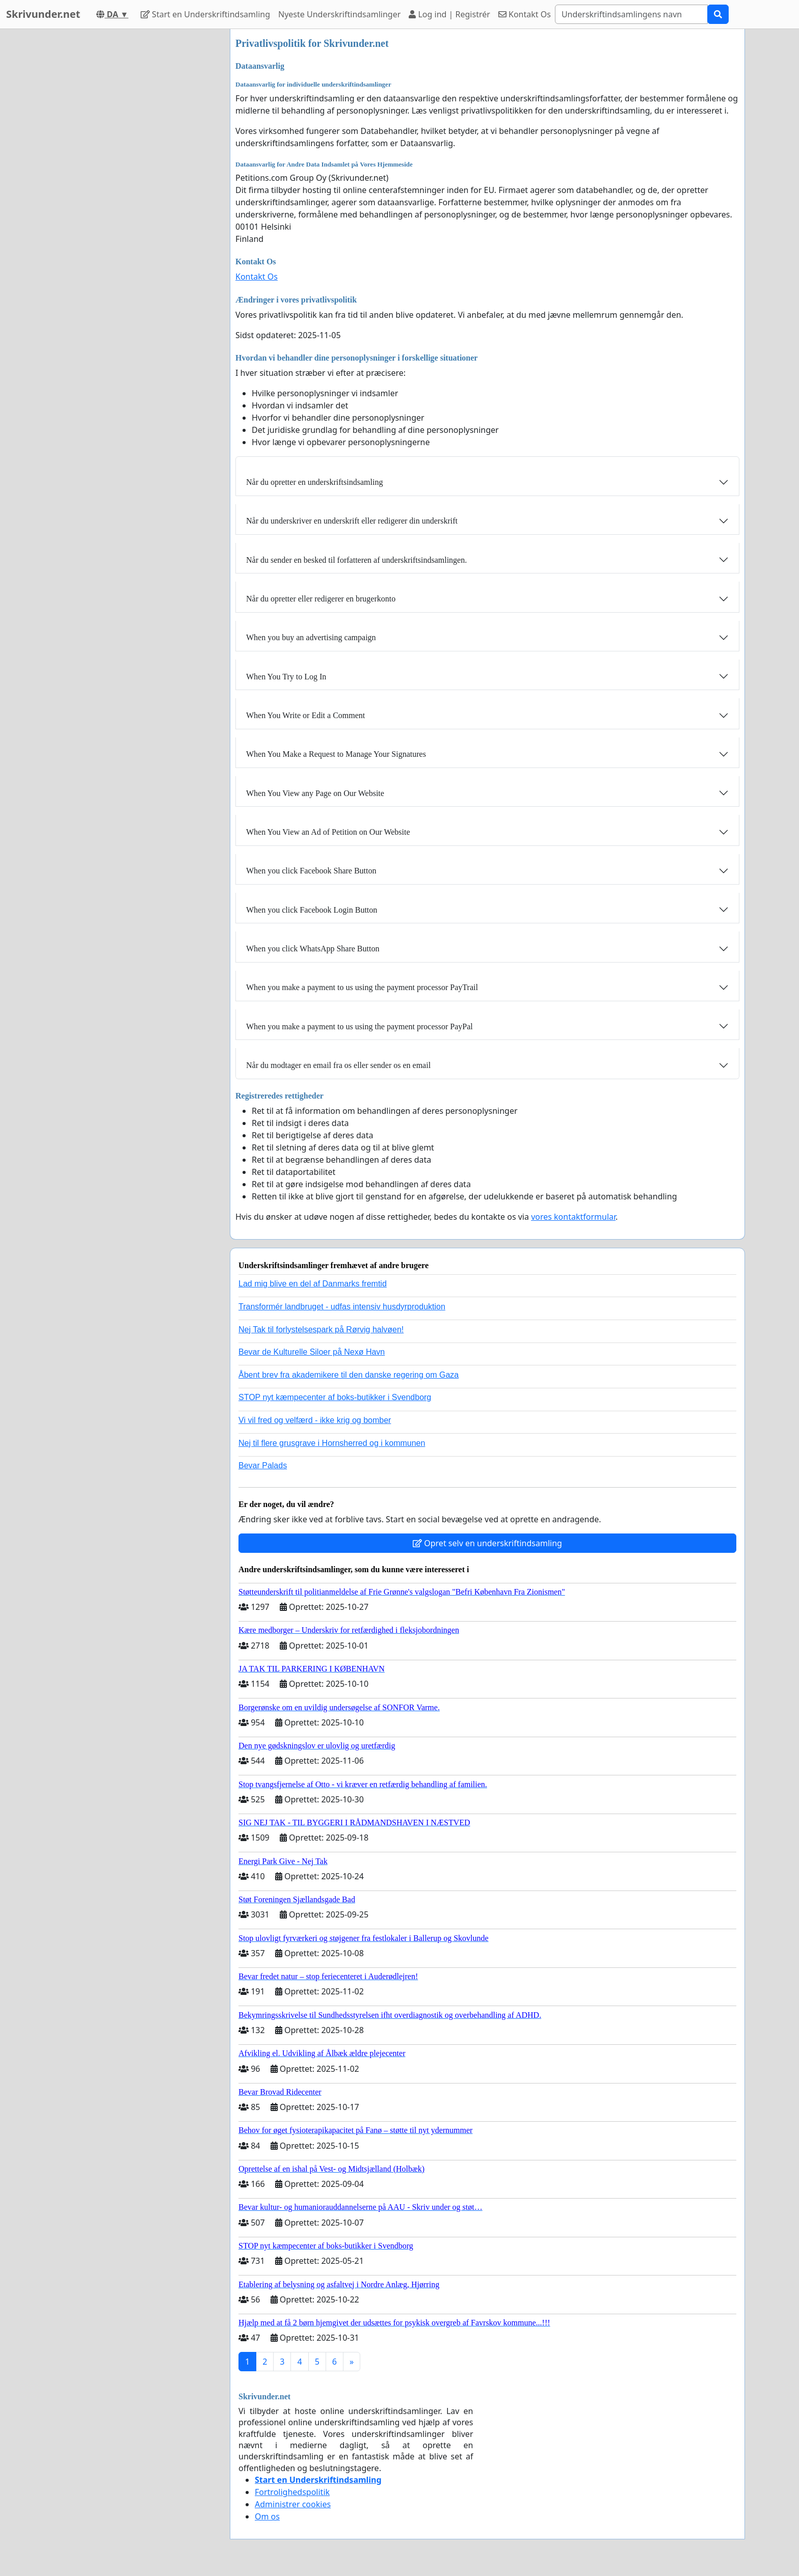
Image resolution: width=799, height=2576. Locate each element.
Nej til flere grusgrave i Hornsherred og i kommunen (331, 1443)
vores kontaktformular (573, 1216)
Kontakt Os (524, 14)
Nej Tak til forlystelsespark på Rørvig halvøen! (321, 1329)
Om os (267, 2516)
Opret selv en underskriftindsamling (487, 1543)
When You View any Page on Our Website (315, 793)
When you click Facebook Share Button (311, 870)
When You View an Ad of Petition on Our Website (328, 832)
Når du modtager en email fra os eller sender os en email (338, 1065)
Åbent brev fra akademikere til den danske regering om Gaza (348, 1375)
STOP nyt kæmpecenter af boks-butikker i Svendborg (334, 1397)
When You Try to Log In (286, 676)
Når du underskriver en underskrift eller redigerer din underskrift (352, 520)
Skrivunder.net (43, 14)
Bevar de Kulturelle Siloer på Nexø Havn (311, 1352)
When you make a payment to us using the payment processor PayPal (359, 1026)
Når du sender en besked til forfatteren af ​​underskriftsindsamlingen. (356, 560)
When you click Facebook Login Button (311, 910)
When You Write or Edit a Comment (305, 715)
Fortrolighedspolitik (292, 2492)
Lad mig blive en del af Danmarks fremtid (312, 1283)
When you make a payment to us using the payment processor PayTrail (362, 987)
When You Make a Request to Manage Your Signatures (336, 754)
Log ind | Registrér (449, 14)
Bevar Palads (262, 1465)
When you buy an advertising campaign (311, 637)
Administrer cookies (293, 2504)
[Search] (631, 14)
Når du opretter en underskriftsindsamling (314, 482)
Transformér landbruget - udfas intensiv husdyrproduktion (341, 1306)
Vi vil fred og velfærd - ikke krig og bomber (314, 1420)
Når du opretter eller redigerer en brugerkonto (320, 598)
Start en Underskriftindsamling (205, 14)
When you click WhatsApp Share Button (312, 948)
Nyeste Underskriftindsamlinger (339, 14)
